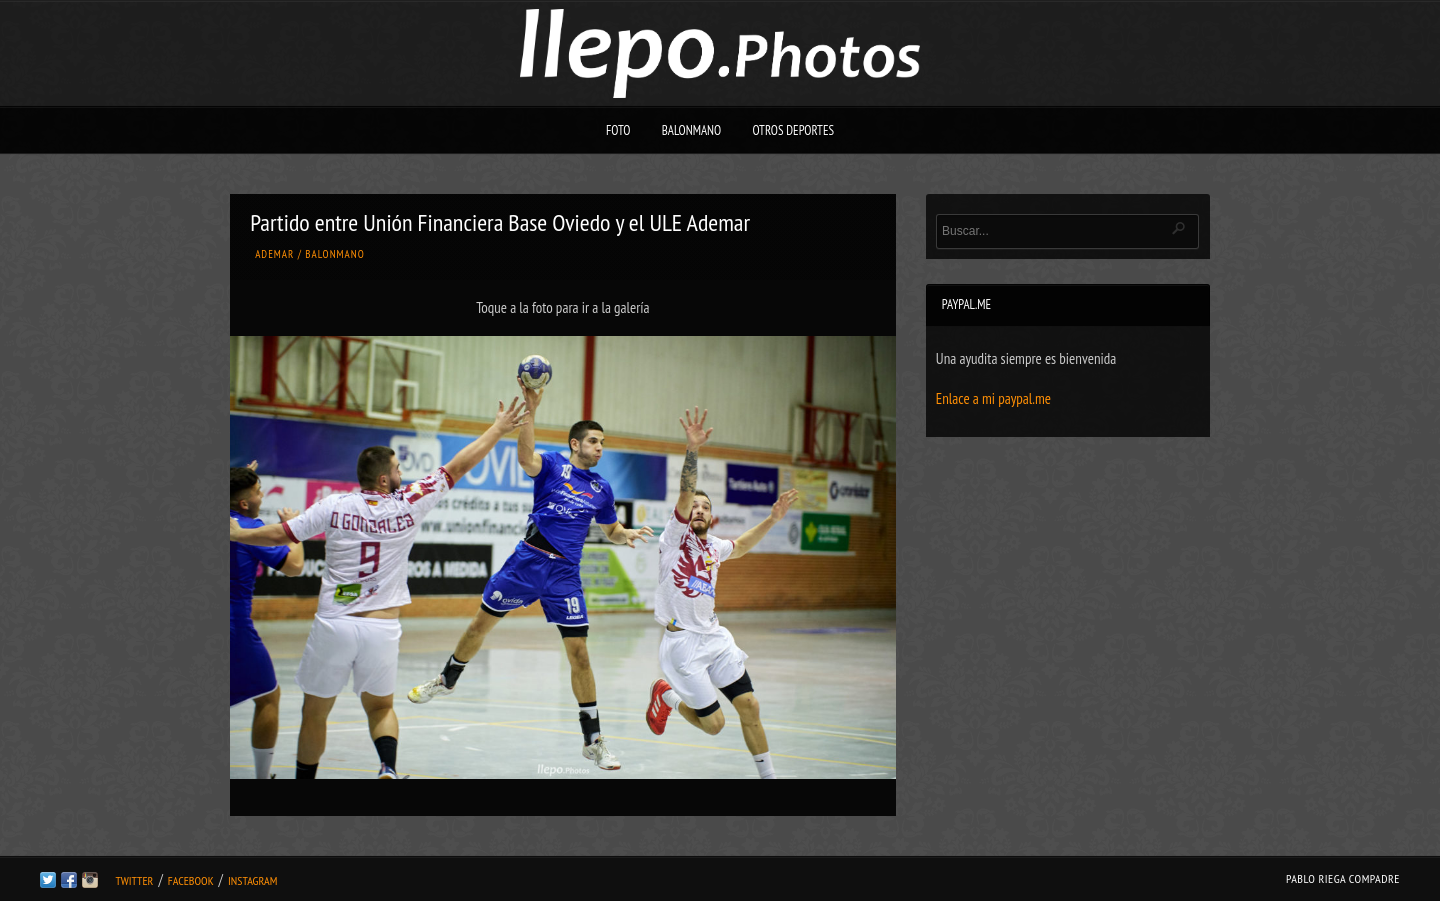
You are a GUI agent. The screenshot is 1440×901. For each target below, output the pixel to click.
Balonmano (692, 130)
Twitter (134, 880)
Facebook (191, 880)
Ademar (274, 254)
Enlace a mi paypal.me (993, 398)
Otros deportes (793, 130)
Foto (618, 130)
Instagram (252, 880)
